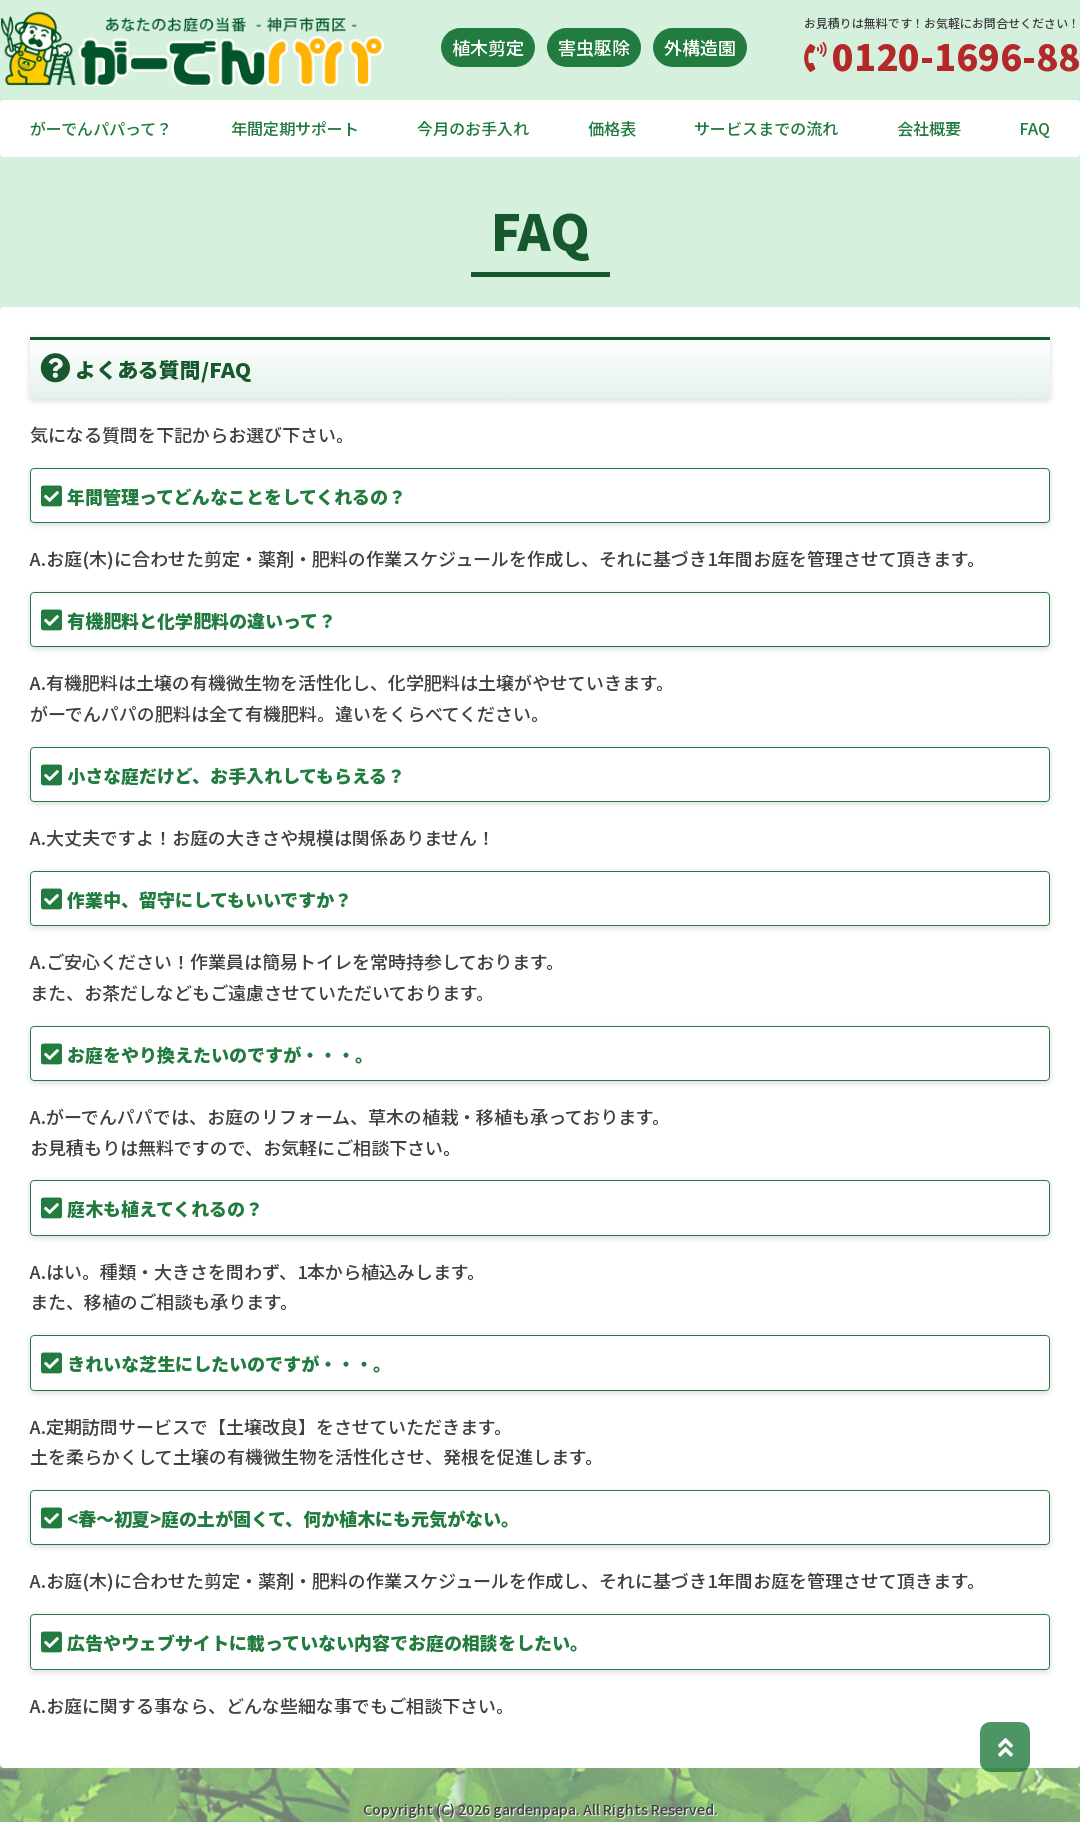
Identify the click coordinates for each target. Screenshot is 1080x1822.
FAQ (1034, 128)
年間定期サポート (295, 128)
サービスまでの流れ (766, 128)
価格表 (612, 128)
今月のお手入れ (473, 128)
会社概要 (929, 128)
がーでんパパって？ (101, 128)
